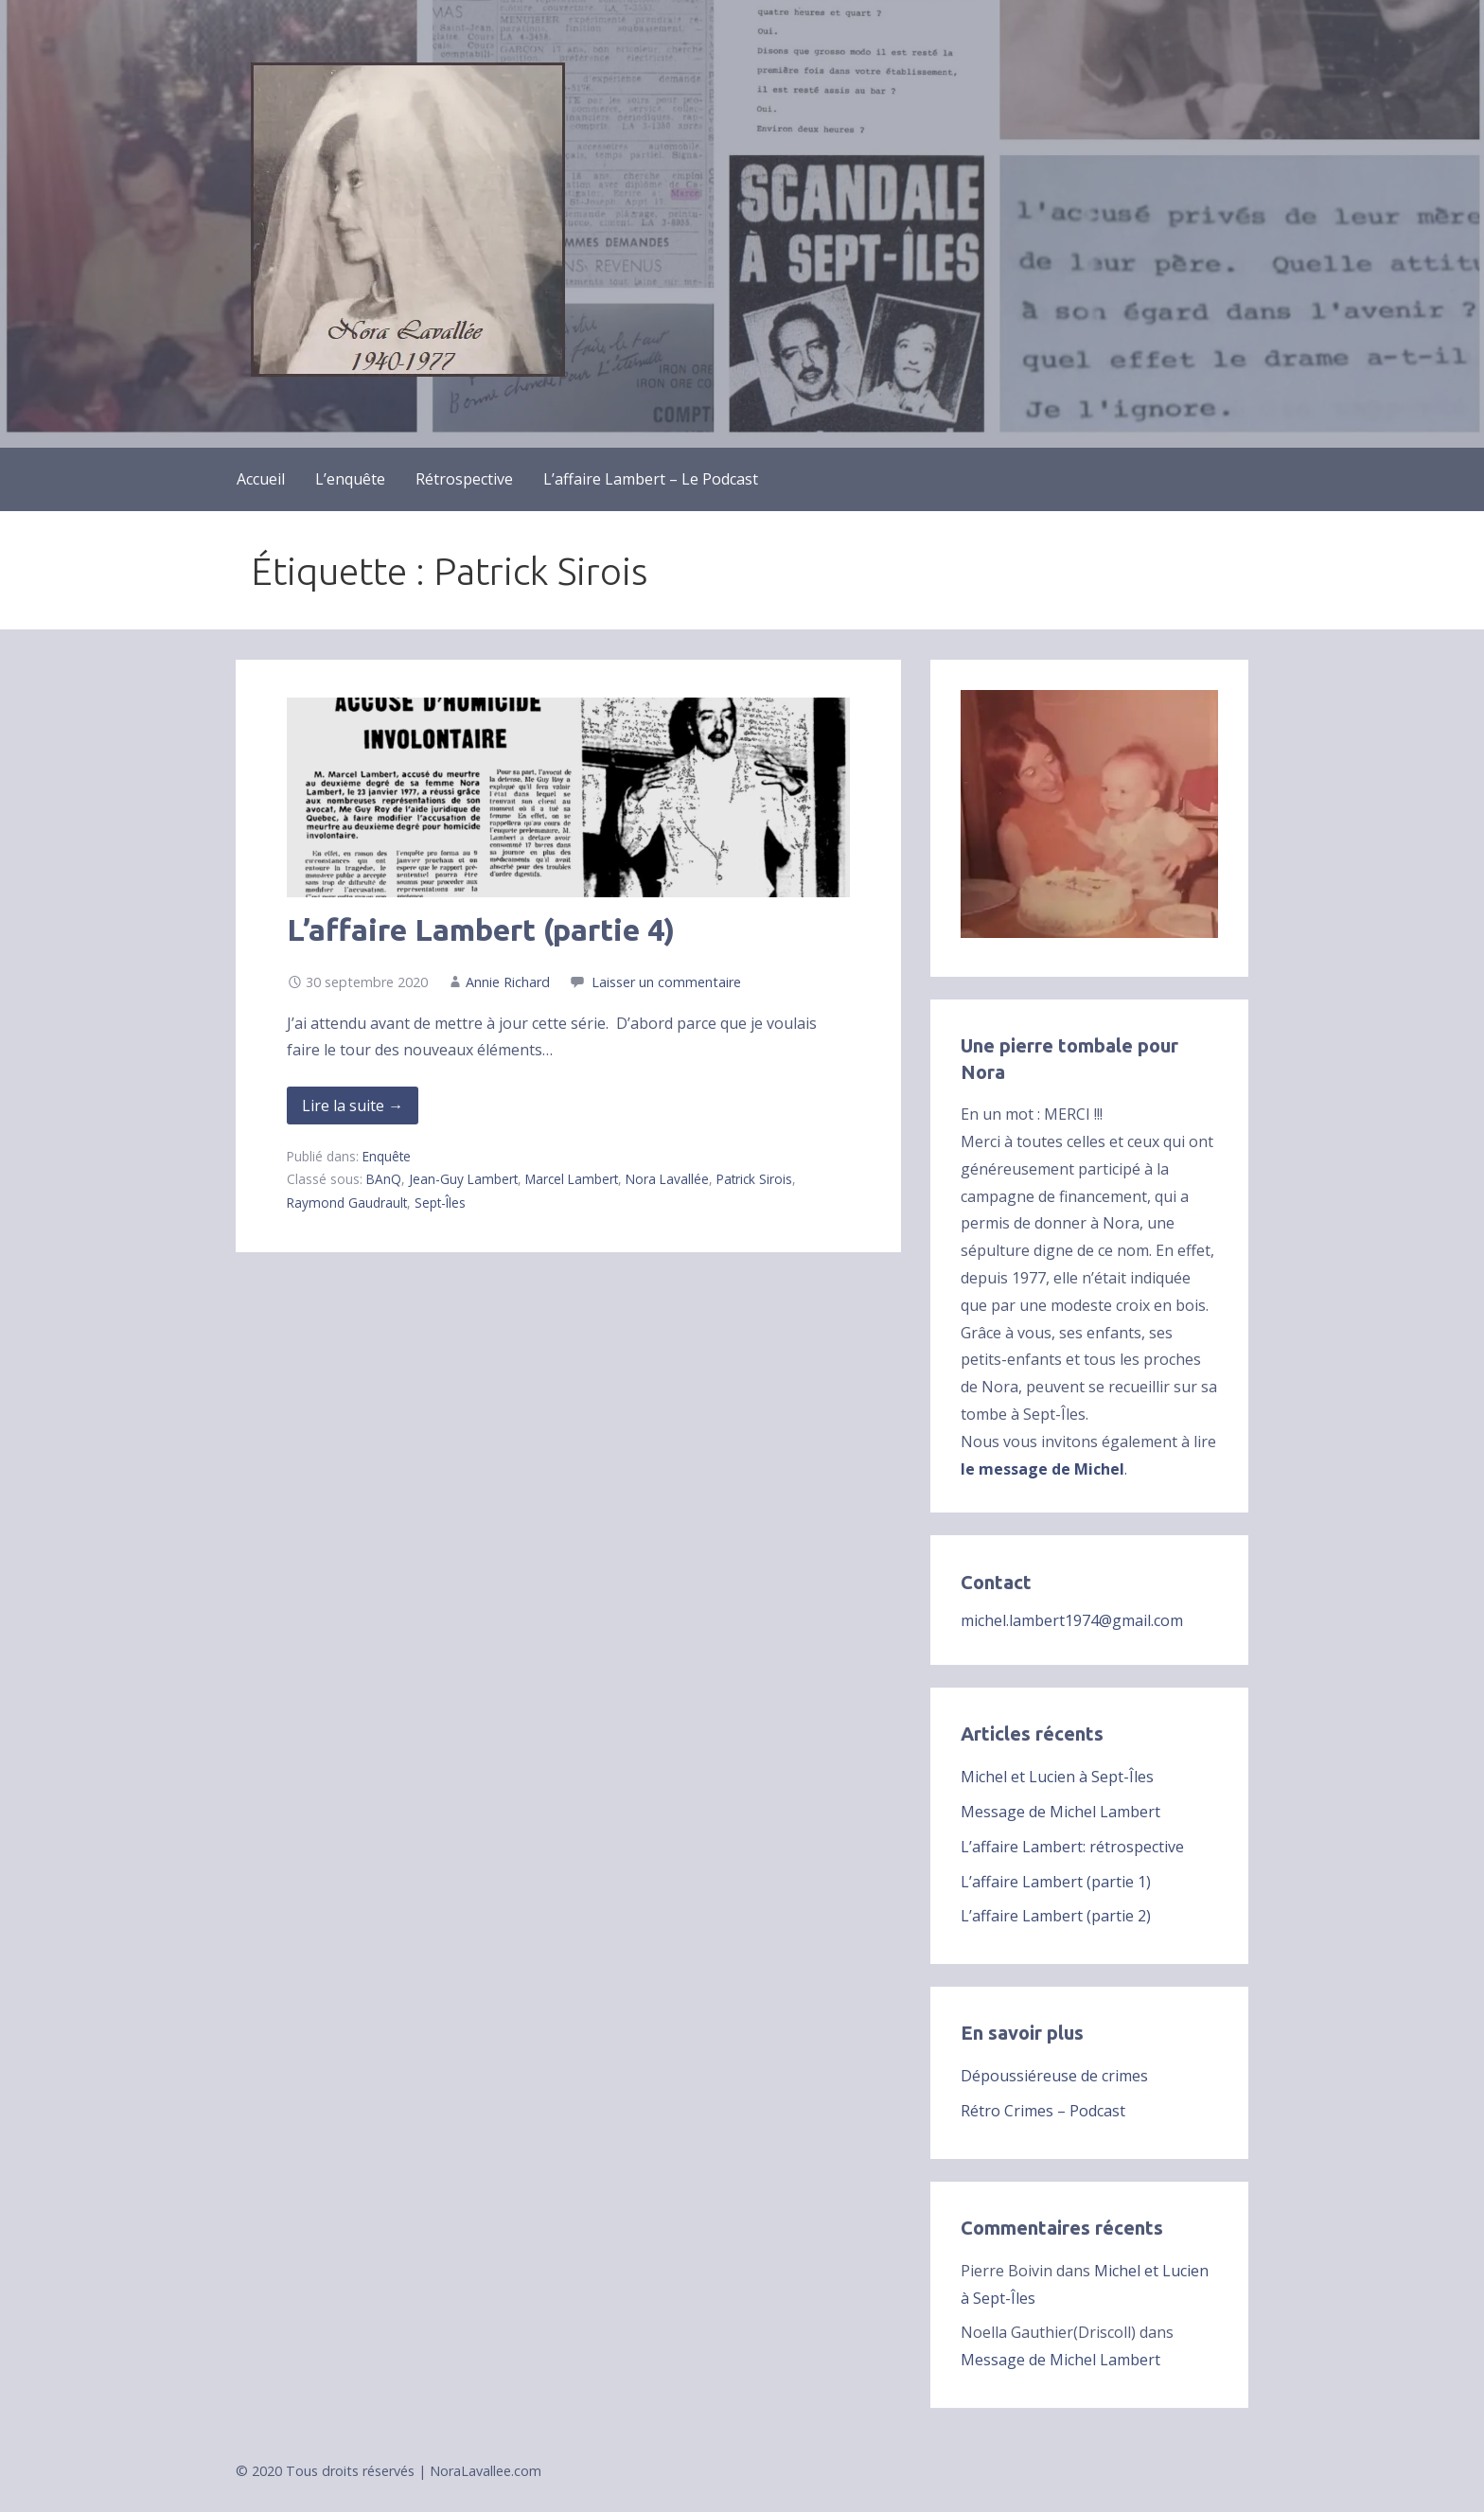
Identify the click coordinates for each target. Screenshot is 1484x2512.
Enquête (386, 1156)
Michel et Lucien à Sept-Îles (1057, 1776)
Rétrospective (464, 479)
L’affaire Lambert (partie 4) (481, 929)
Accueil (261, 479)
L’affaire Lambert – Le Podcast (650, 479)
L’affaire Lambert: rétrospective (1072, 1846)
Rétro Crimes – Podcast (1043, 2110)
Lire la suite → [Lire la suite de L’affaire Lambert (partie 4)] (352, 1105)
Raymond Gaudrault (347, 1203)
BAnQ (383, 1179)
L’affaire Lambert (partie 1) (1056, 1881)
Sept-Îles (440, 1203)
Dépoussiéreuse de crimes (1054, 2075)
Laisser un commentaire (666, 982)
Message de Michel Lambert (1060, 1811)
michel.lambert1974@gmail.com (1072, 1620)
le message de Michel (1042, 1469)
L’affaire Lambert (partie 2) (1056, 1915)
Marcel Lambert (571, 1179)
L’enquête (350, 479)
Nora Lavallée (667, 1179)
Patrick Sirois (754, 1179)
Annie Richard (508, 982)
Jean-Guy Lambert (463, 1179)
